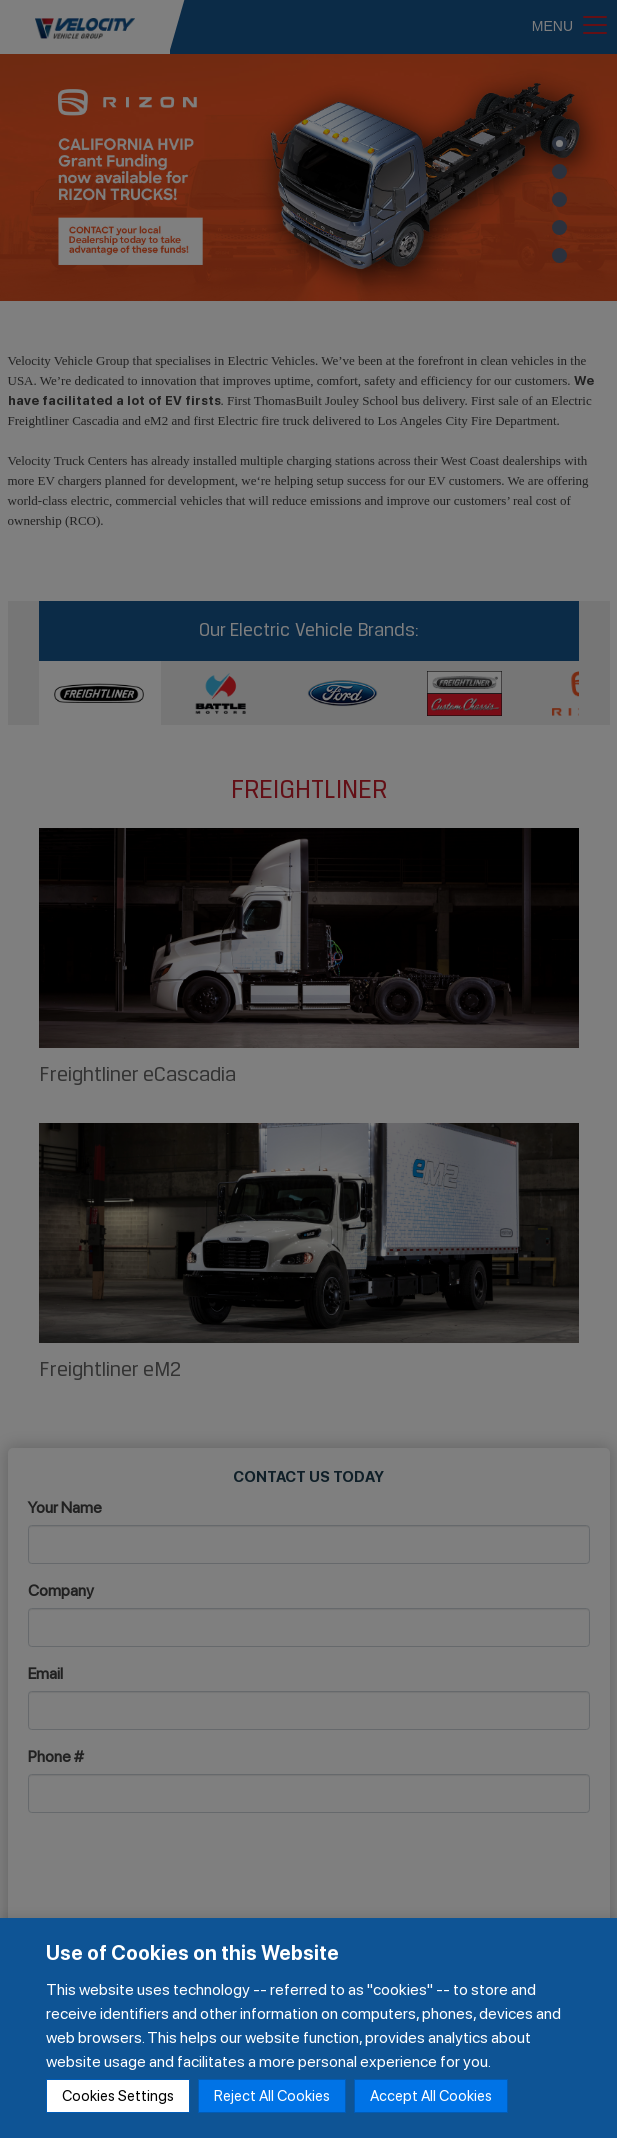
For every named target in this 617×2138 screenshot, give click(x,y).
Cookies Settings (118, 2096)
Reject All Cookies (272, 2096)
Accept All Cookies (431, 2096)
